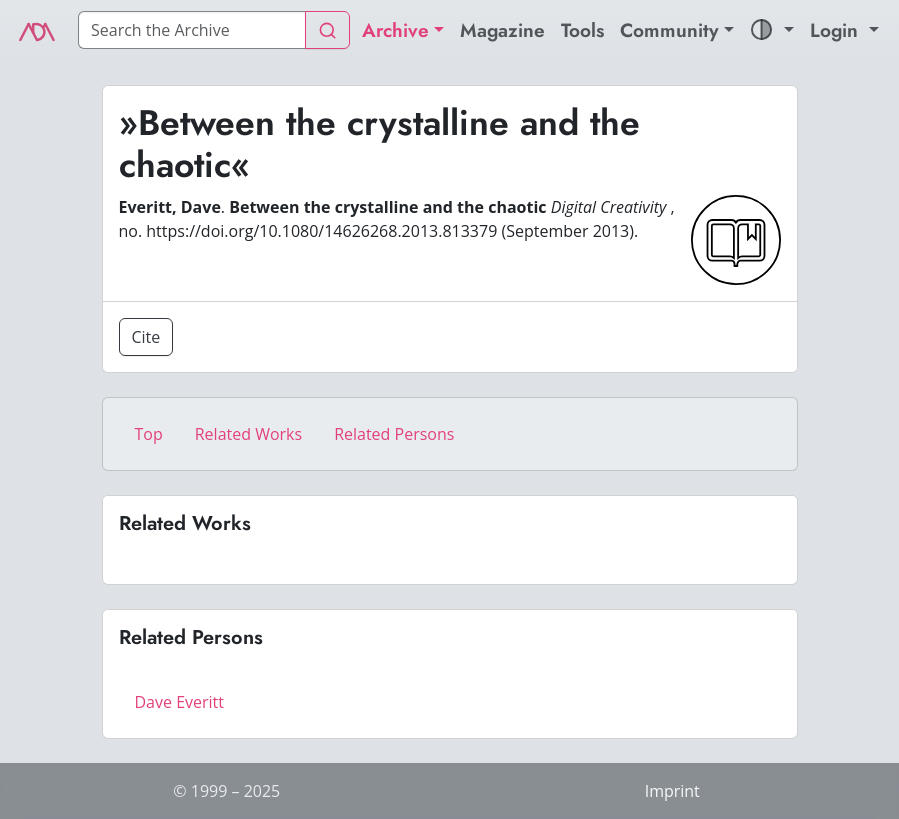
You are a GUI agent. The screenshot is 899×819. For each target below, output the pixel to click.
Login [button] (837, 30)
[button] (772, 30)
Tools (582, 30)
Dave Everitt (179, 702)
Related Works (248, 434)
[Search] (192, 30)
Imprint (672, 791)
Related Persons (394, 434)
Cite (146, 337)
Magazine (502, 30)
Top (149, 434)
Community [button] (669, 30)
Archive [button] (395, 30)
